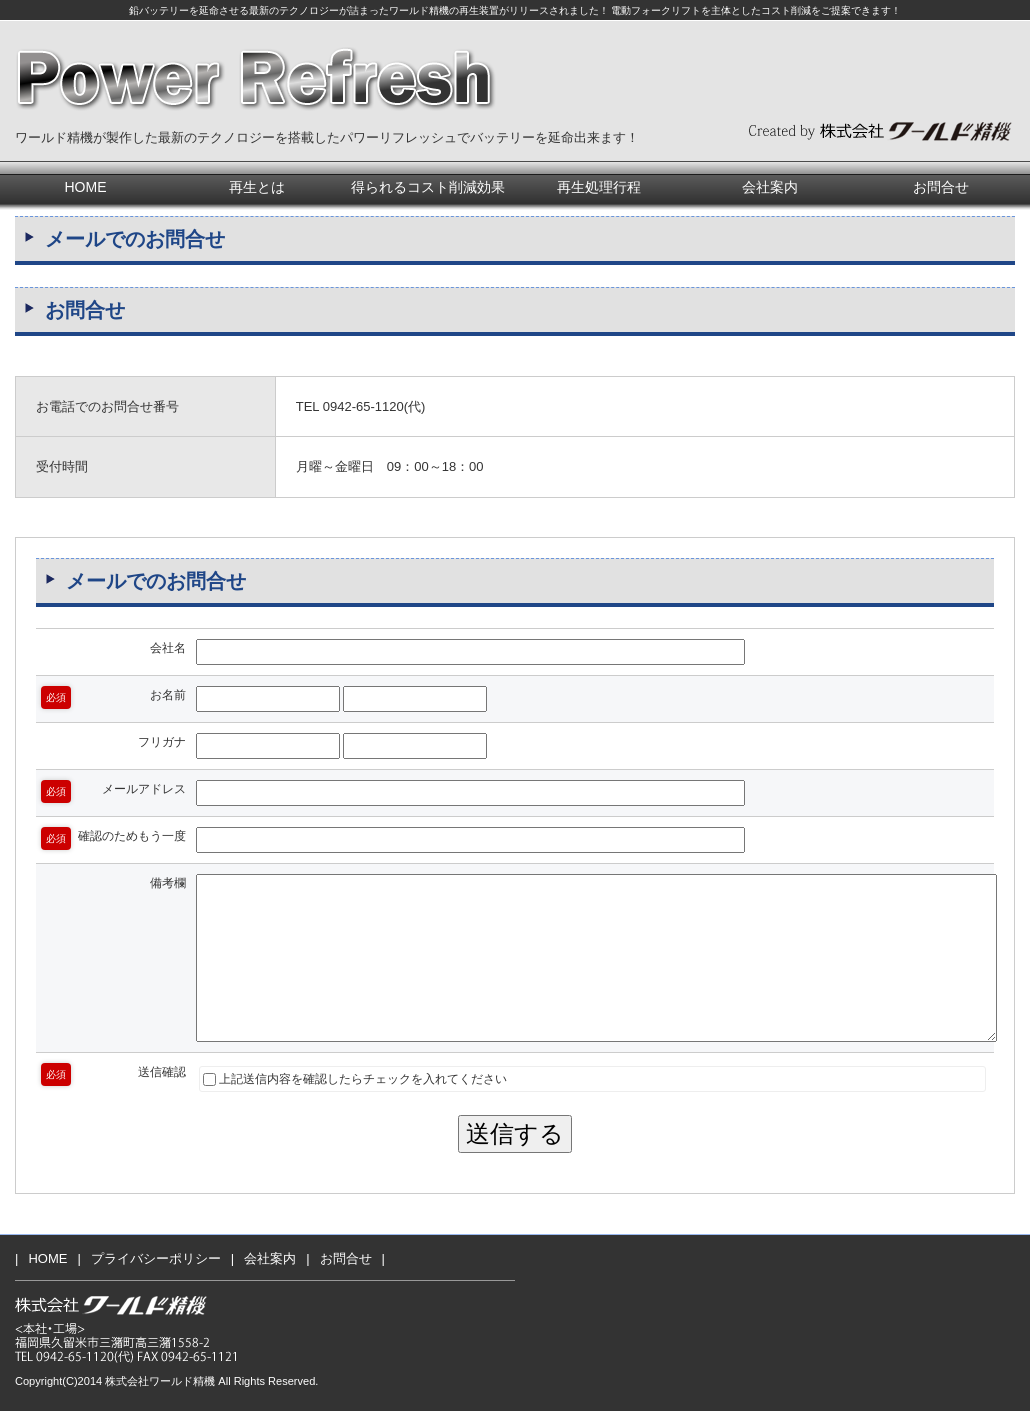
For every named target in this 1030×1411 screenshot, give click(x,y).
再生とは (257, 187)
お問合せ (941, 187)
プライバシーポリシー (156, 1258)
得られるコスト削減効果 (428, 187)
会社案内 (770, 187)
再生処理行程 (599, 187)
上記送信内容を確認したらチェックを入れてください (355, 1079)
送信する (515, 1133)
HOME (86, 187)
